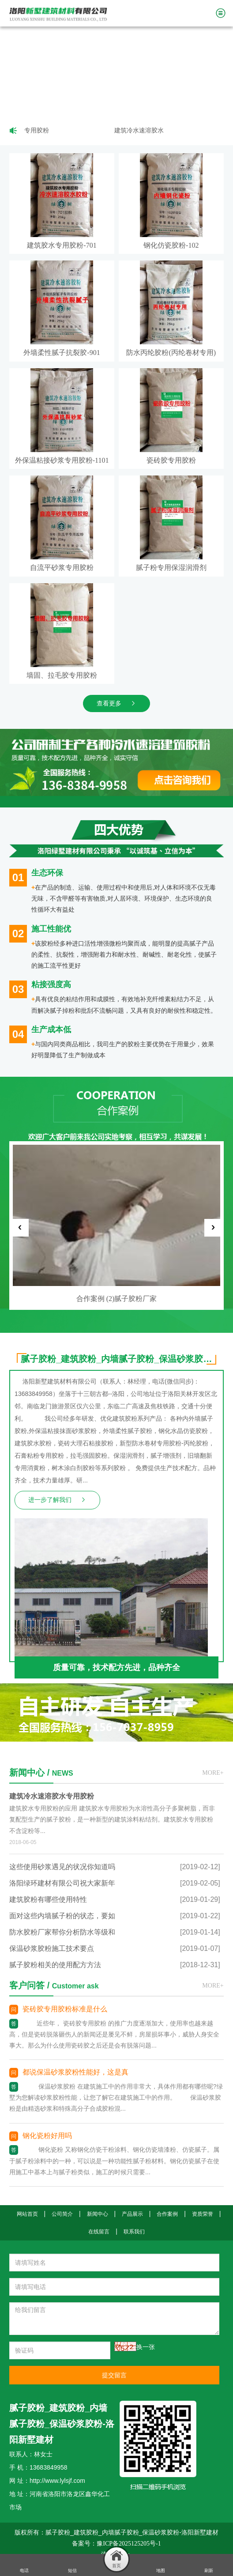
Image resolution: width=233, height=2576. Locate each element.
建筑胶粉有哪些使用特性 (48, 1899)
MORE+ (212, 1772)
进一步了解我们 (57, 1500)
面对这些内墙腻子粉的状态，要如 (62, 1916)
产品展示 (132, 2214)
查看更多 (116, 703)
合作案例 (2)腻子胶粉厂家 (116, 1298)
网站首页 (27, 2214)
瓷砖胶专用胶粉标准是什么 (65, 2009)
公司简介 (62, 2214)
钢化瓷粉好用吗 (47, 2135)
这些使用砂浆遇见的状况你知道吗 (62, 1867)
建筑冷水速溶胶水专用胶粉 (153, 130)
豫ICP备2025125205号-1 (129, 2543)
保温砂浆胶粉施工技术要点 (51, 1948)
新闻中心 (97, 2214)
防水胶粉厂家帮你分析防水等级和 (62, 1932)
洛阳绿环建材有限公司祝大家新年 (62, 1883)
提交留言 (114, 2375)
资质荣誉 (202, 2214)
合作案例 (167, 2214)
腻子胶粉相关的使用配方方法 (55, 1965)
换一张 (145, 2347)
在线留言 (98, 2232)
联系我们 (134, 2232)
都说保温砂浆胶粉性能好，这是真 (75, 2072)
